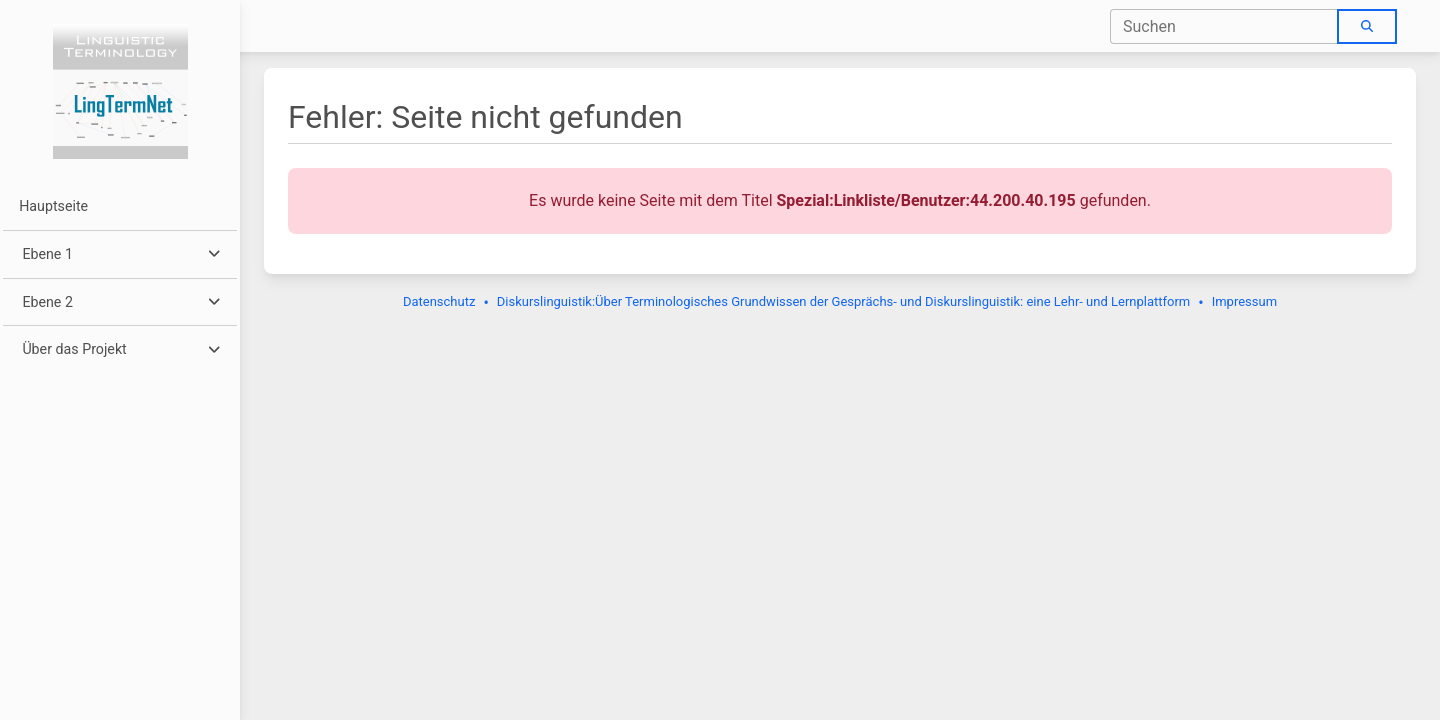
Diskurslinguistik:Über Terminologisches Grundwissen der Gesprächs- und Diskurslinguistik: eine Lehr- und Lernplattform (843, 301)
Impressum (1244, 301)
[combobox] (1224, 26)
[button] (119, 254)
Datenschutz (439, 301)
